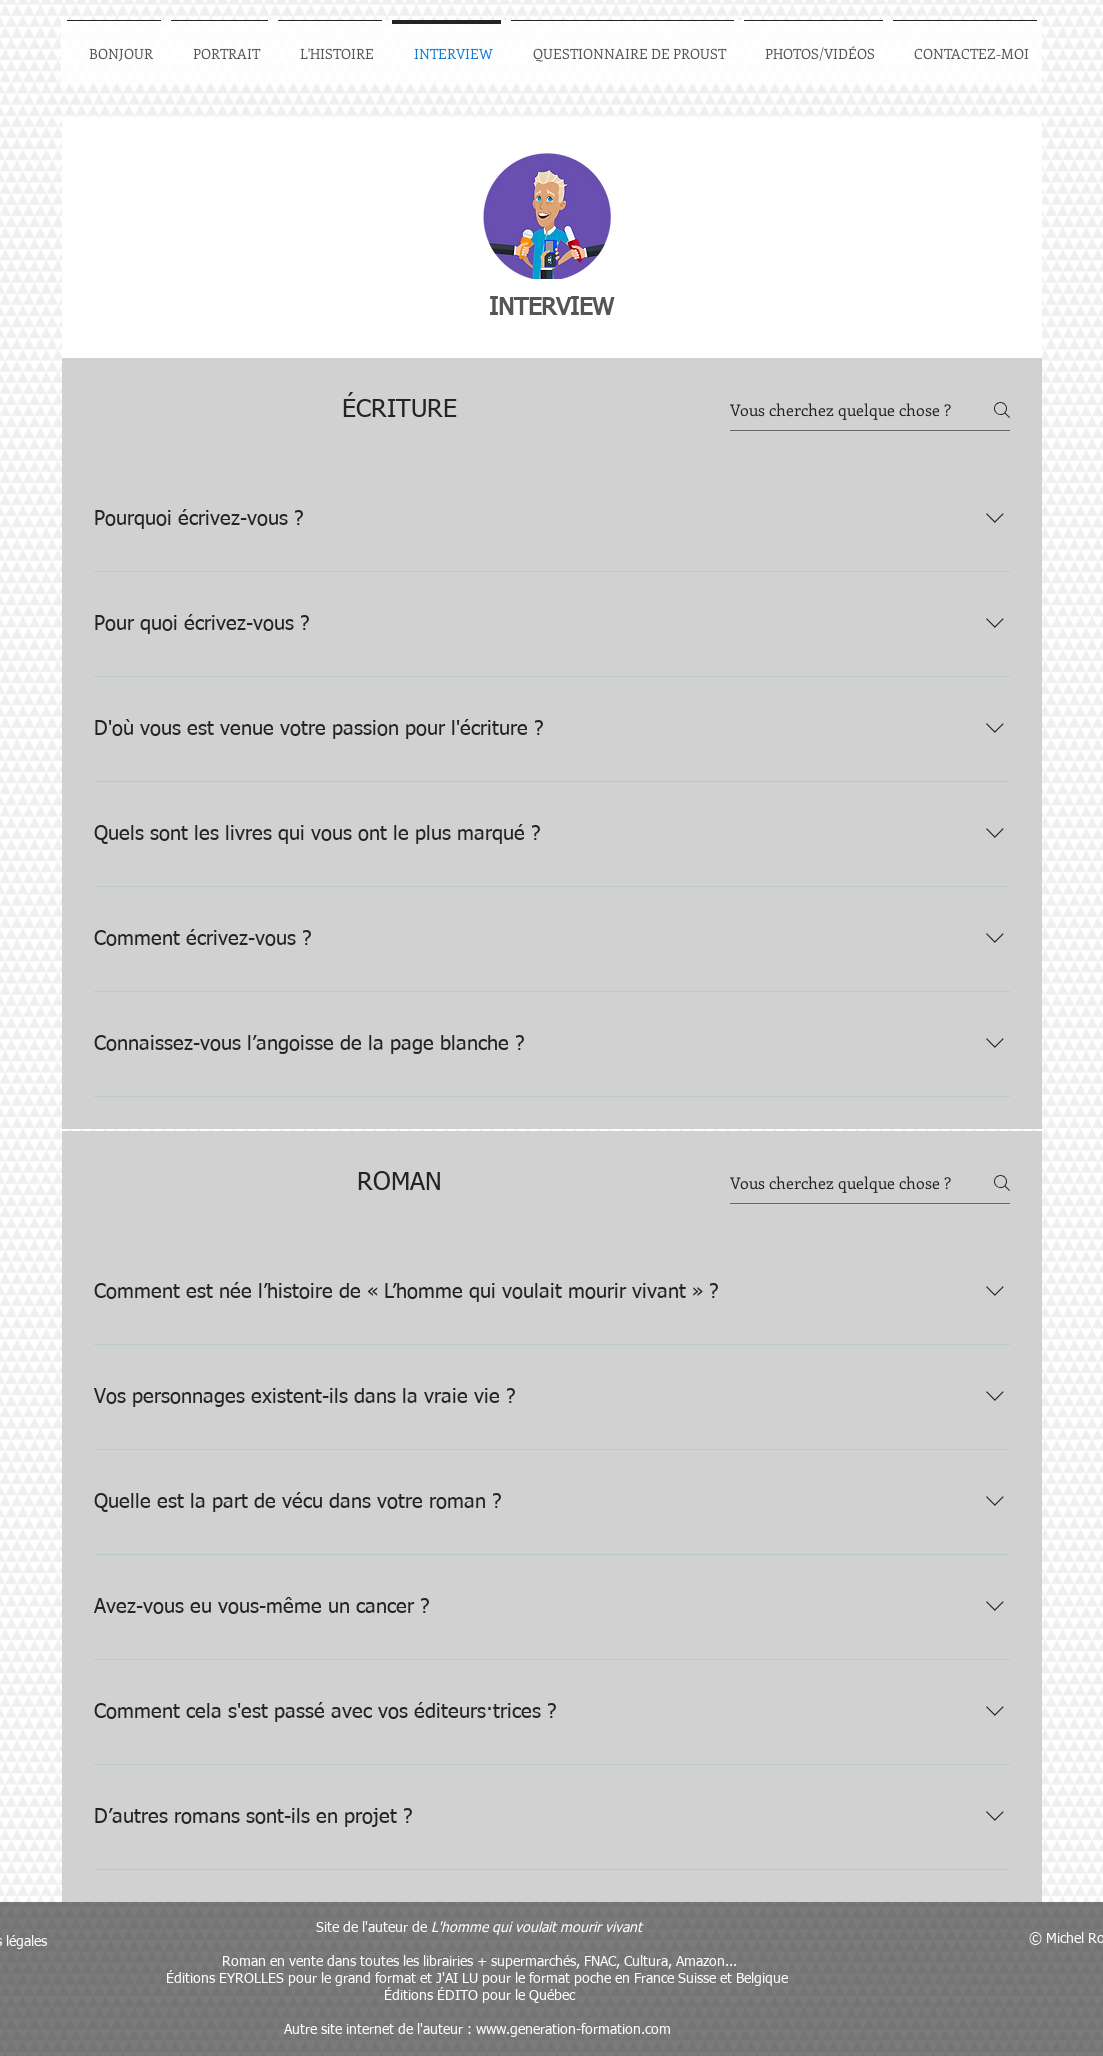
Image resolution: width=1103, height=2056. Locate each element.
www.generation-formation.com (573, 2030)
